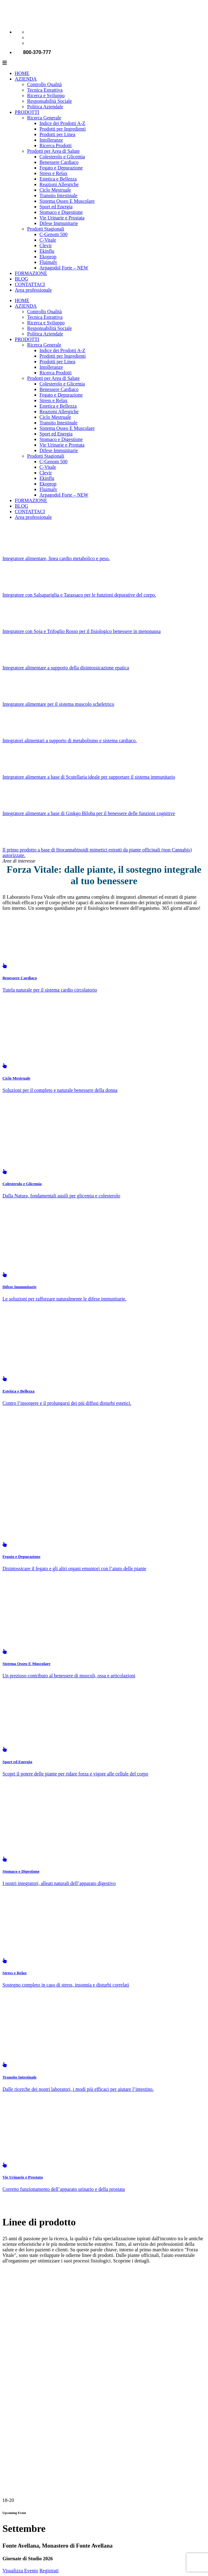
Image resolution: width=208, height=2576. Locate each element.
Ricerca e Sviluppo (46, 95)
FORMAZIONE (31, 273)
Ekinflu (46, 251)
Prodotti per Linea (57, 134)
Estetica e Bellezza (58, 178)
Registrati (49, 2570)
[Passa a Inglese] (30, 37)
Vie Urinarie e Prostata (61, 217)
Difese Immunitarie (58, 223)
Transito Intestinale (58, 195)
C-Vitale (47, 240)
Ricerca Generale (44, 117)
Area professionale (33, 290)
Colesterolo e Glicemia (62, 156)
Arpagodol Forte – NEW (63, 267)
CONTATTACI (30, 284)
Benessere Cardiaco (59, 162)
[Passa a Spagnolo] (30, 43)
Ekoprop (47, 256)
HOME (22, 73)
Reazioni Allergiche (59, 184)
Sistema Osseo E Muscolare (67, 201)
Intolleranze (51, 140)
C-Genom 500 (53, 234)
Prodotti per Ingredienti (62, 128)
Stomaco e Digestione (61, 212)
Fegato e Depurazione (61, 167)
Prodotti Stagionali (45, 228)
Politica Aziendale (45, 106)
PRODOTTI (27, 112)
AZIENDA (26, 78)
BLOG (21, 278)
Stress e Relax (53, 173)
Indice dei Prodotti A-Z (62, 123)
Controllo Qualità (44, 84)
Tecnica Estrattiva (45, 90)
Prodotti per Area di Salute (53, 151)
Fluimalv (48, 262)
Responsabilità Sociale (49, 101)
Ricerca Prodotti (55, 145)
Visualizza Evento (20, 2570)
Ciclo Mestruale (55, 190)
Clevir (45, 245)
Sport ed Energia (55, 206)
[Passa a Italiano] (30, 32)
